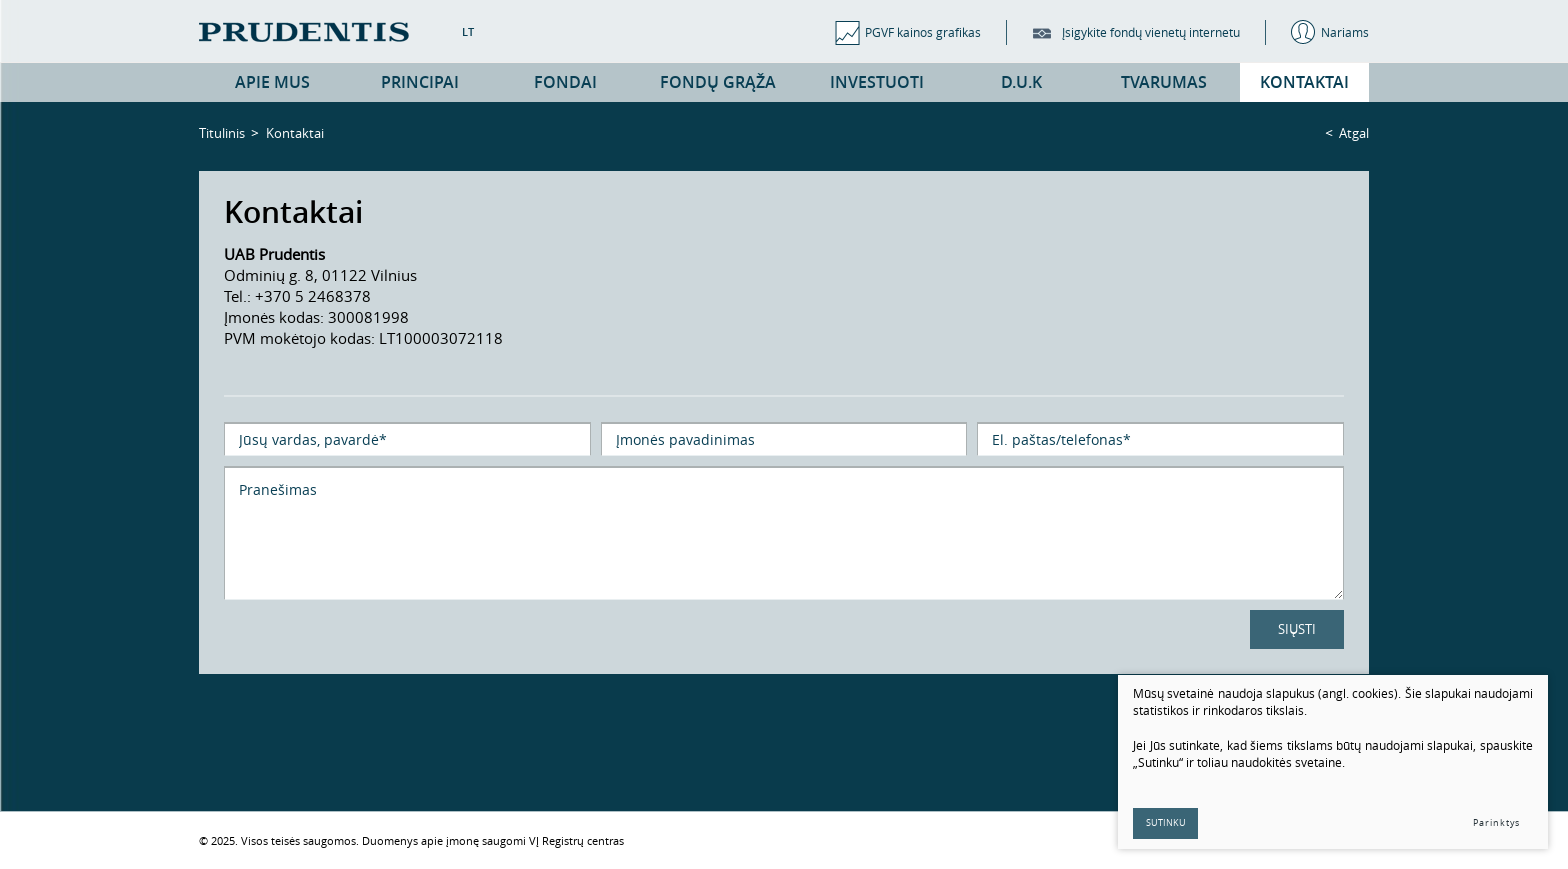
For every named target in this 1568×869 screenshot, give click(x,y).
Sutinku (1166, 823)
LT (468, 31)
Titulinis (222, 133)
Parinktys (1496, 823)
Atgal (1354, 133)
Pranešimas (784, 533)
